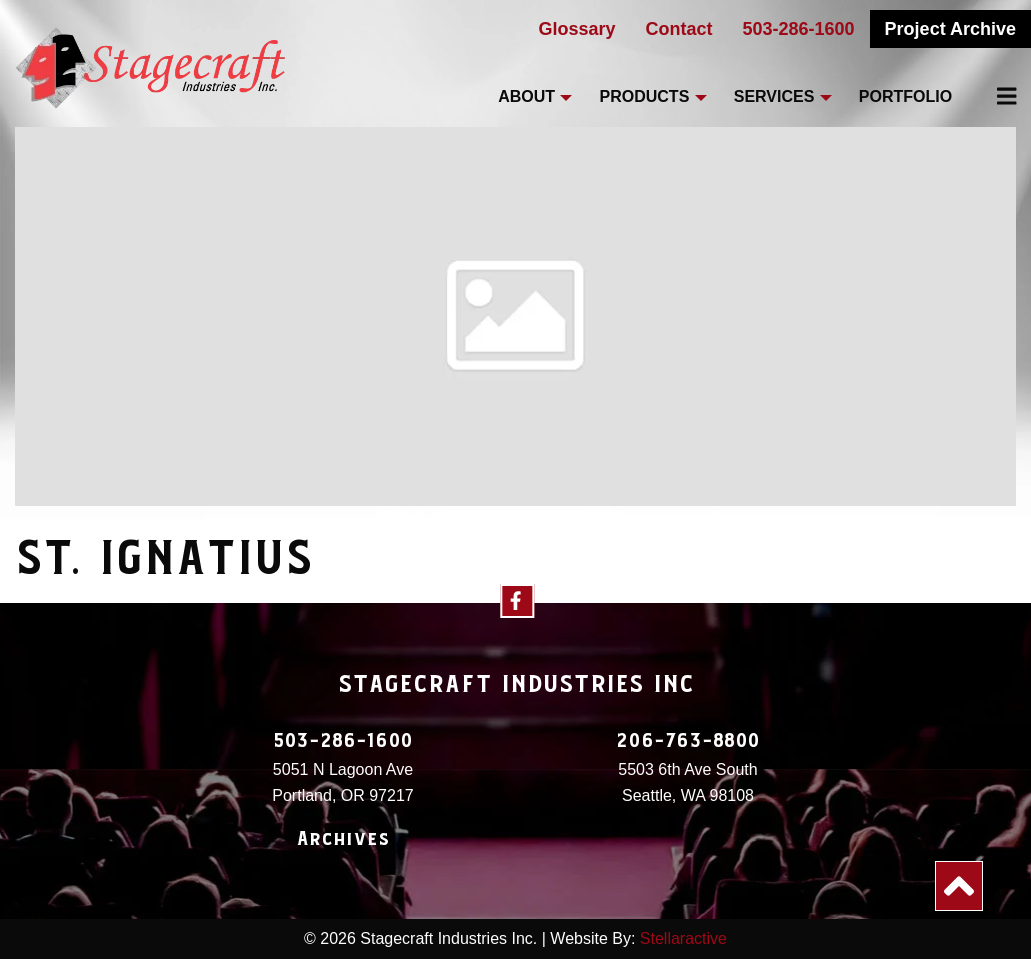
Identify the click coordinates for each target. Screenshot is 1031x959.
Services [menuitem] (774, 96)
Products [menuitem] (645, 96)
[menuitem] (995, 96)
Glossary (576, 29)
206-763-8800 (688, 741)
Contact (679, 29)
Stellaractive (683, 938)
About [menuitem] (526, 96)
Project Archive (950, 29)
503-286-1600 (799, 29)
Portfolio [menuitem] (905, 96)
